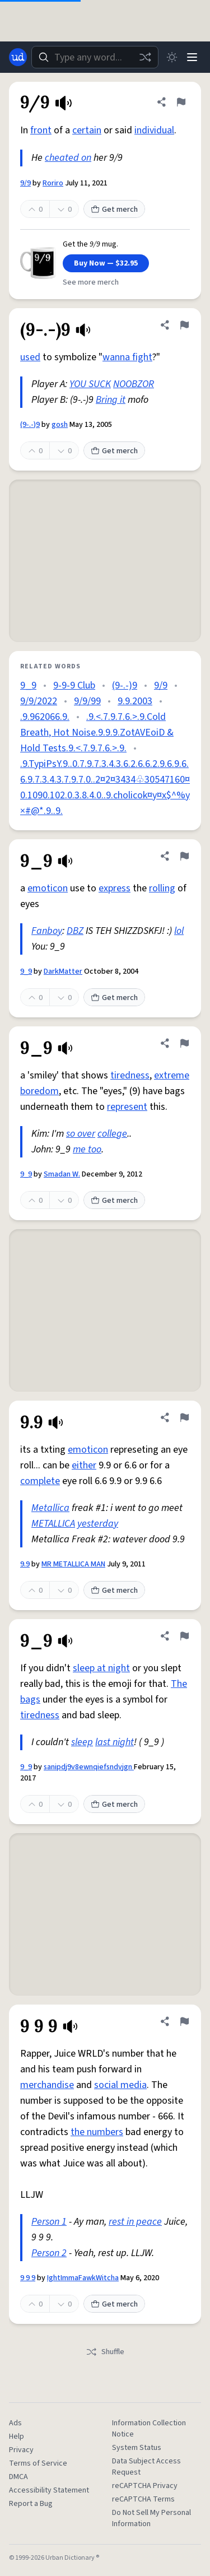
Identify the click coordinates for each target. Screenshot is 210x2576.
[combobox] (94, 57)
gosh (60, 424)
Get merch (114, 209)
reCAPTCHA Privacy (145, 2485)
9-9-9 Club (74, 685)
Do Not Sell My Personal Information (151, 2518)
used (30, 357)
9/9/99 (87, 701)
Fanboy (46, 931)
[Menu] (192, 57)
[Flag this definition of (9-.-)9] (184, 325)
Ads (15, 2423)
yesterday (97, 1524)
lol (179, 931)
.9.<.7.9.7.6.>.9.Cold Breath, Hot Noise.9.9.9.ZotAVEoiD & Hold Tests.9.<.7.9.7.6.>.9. (97, 732)
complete (40, 1481)
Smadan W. (62, 1174)
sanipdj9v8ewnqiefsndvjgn (89, 1767)
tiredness (130, 1075)
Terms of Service (38, 2463)
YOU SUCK (90, 384)
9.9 (25, 1564)
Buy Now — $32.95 (106, 263)
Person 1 (49, 2222)
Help (16, 2436)
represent (127, 1107)
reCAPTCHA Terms (143, 2499)
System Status (136, 2447)
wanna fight (127, 357)
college (112, 1134)
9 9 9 (27, 2278)
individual (154, 130)
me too (87, 1149)
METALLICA (53, 1524)
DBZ (75, 931)
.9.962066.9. (44, 717)
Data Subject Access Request (146, 2467)
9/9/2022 (38, 701)
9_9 (28, 685)
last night (114, 1742)
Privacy (21, 2450)
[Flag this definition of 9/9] (181, 102)
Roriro (53, 183)
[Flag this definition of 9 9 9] (184, 2021)
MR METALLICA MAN (73, 1564)
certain (86, 130)
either (84, 1465)
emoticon (47, 888)
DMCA (18, 2476)
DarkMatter (63, 971)
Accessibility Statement (49, 2490)
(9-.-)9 (30, 424)
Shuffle (105, 2352)
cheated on (68, 158)
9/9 (25, 183)
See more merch (91, 282)
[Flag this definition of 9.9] (184, 1417)
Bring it (110, 400)
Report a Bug (31, 2503)
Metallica (50, 1508)
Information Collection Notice (149, 2428)
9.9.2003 (135, 701)
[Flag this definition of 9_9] (184, 856)
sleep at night (101, 1668)
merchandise (47, 2085)
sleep (82, 1742)
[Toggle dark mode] (172, 57)
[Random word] (145, 57)
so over (80, 1134)
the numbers (97, 2132)
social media (120, 2085)
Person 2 (49, 2253)
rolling (162, 888)
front (41, 130)
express (114, 888)
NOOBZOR (133, 384)
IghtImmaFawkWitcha (83, 2278)
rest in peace (135, 2222)
